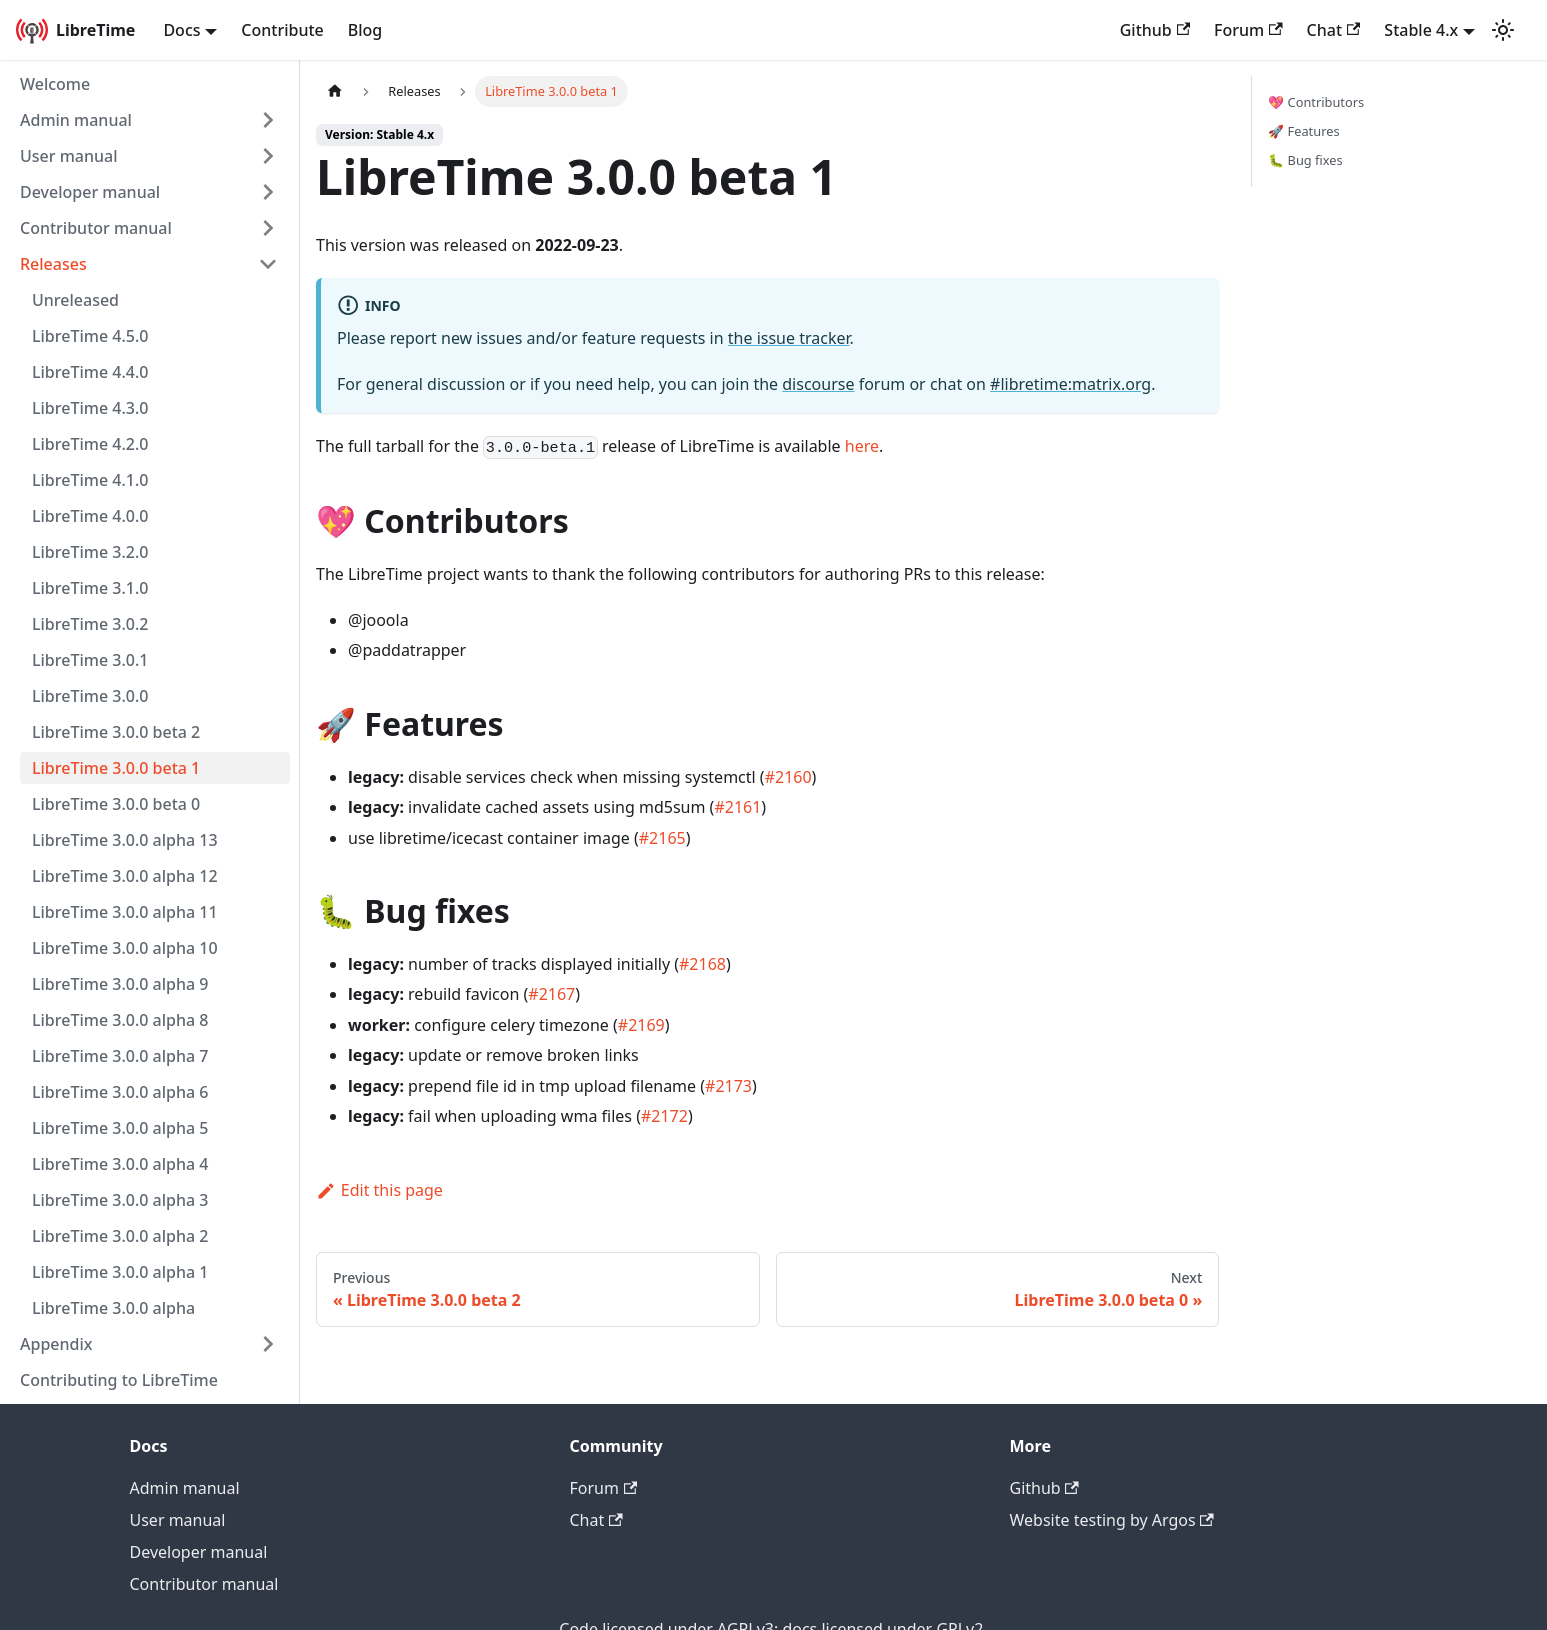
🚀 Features (1303, 131)
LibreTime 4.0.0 (90, 516)
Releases (53, 264)
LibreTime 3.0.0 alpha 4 (120, 1164)
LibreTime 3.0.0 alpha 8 (120, 1020)
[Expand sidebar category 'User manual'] (268, 156)
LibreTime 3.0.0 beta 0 (116, 804)
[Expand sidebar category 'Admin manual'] (268, 120)
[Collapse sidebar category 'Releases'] (268, 264)
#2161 (737, 807)
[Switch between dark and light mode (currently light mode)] (1503, 30)
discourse (818, 384)
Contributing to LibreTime (119, 1380)
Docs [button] (181, 30)
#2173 (728, 1086)
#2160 (788, 777)
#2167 (551, 994)
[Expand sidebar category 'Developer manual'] (268, 192)
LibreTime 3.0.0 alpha (113, 1308)
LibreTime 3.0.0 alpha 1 (120, 1272)
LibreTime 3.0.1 (90, 660)
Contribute (282, 30)
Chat (1334, 30)
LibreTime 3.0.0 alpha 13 (125, 840)
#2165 (662, 838)
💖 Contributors (1316, 102)
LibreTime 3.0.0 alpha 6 (120, 1092)
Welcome (55, 84)
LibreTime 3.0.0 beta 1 (116, 768)
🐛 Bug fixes (1305, 160)
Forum (1248, 30)
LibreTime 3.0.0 (90, 696)
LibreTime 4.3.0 (90, 408)
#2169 (641, 1025)
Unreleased (75, 300)
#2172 (664, 1116)
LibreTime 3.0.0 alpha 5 (120, 1128)
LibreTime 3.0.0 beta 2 (116, 732)
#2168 (702, 964)
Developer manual (90, 192)
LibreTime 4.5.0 (90, 336)
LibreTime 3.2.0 (90, 552)
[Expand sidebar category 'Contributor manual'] (268, 228)
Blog (365, 30)
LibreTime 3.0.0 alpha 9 (120, 984)
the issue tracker (789, 338)
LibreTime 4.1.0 (90, 480)
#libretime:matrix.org (1070, 384)
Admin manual (76, 120)
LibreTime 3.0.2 (90, 624)
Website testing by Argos (1112, 1520)
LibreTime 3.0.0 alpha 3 (120, 1200)
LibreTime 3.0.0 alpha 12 (125, 876)
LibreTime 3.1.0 (90, 588)
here (862, 446)
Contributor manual (96, 228)
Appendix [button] (56, 1344)
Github (1155, 30)
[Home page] (335, 91)
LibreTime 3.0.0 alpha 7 (120, 1056)
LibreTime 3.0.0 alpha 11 (125, 912)
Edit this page (379, 1190)
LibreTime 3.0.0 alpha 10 (125, 948)
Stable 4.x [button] (1421, 30)
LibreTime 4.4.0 (90, 372)
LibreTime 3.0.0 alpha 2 (120, 1236)
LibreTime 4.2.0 (90, 444)
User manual (69, 156)
